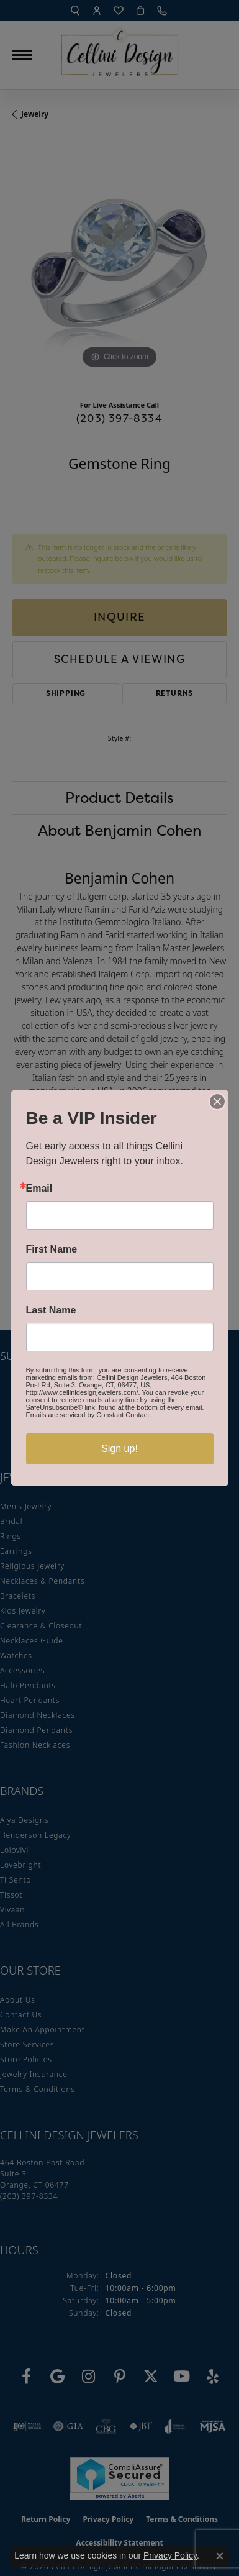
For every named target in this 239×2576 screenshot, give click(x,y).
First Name (52, 1249)
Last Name (51, 1310)
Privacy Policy (170, 2555)
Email (39, 1189)
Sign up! (119, 1448)
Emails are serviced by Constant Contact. (88, 1414)
